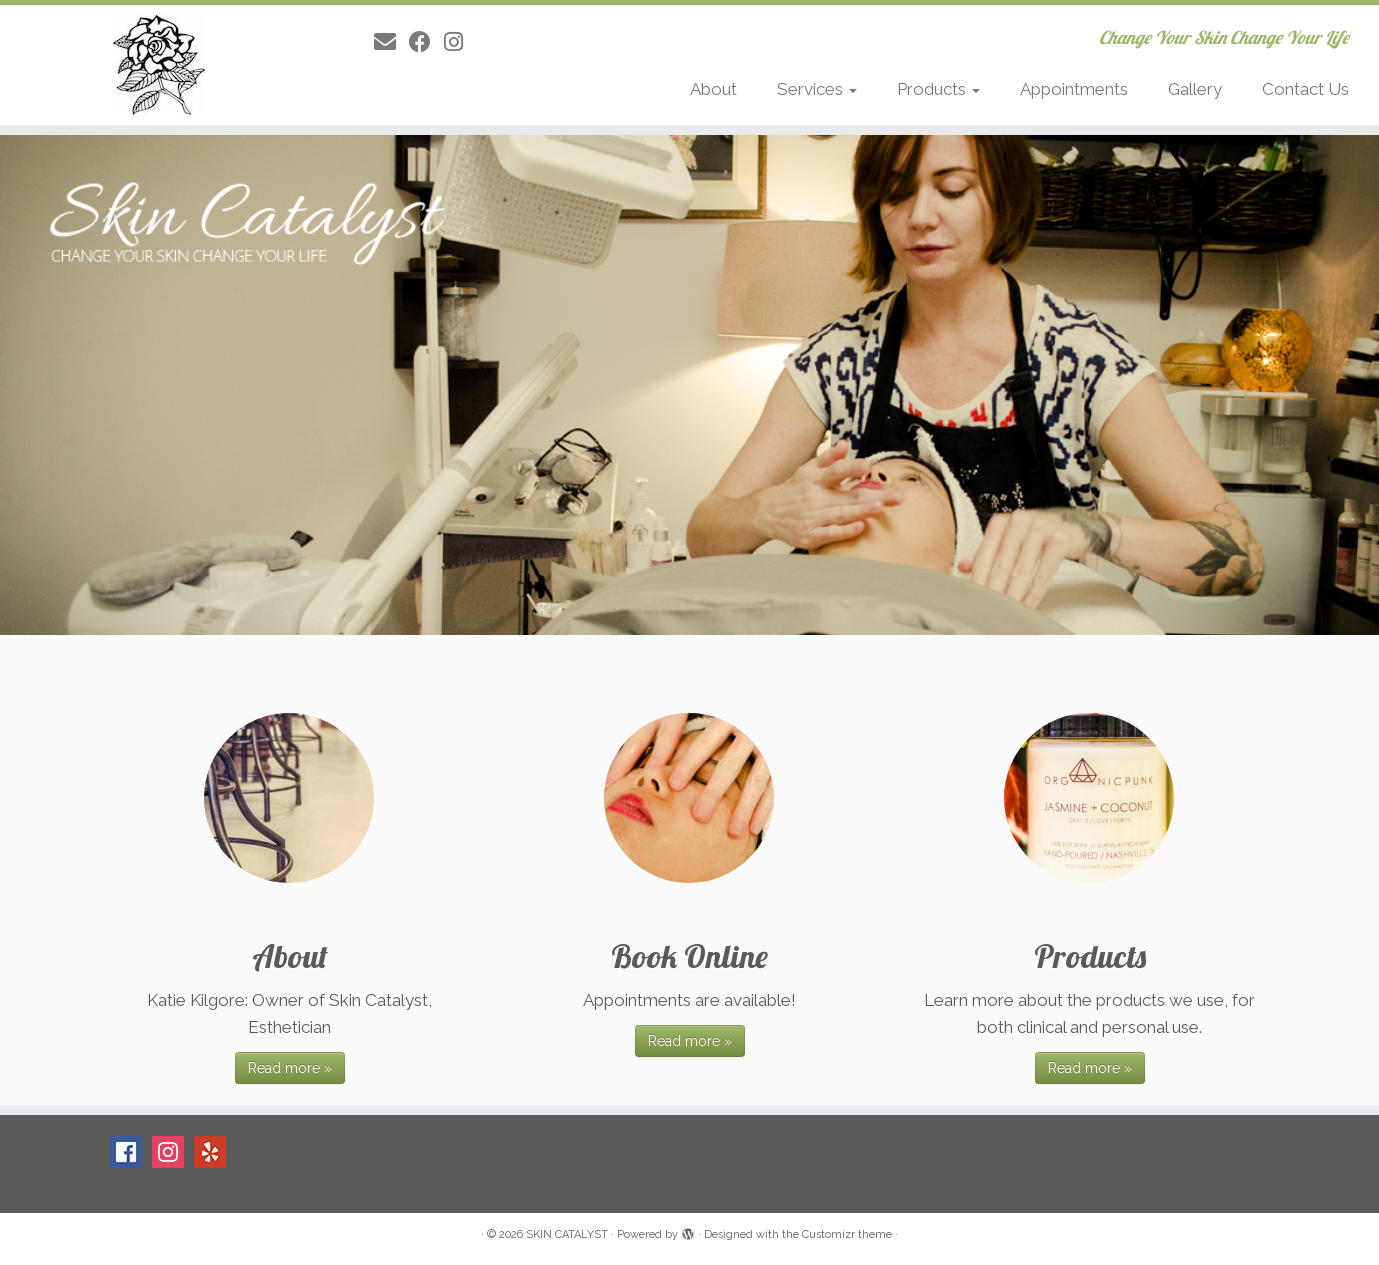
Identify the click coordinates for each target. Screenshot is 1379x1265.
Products (938, 89)
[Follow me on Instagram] (460, 42)
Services (817, 89)
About (713, 89)
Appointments (1074, 89)
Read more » (290, 1068)
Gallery (1195, 89)
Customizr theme (847, 1234)
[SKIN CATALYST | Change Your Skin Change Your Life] (159, 65)
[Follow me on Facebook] (426, 42)
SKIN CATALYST (567, 1234)
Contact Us (1305, 89)
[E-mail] (391, 42)
